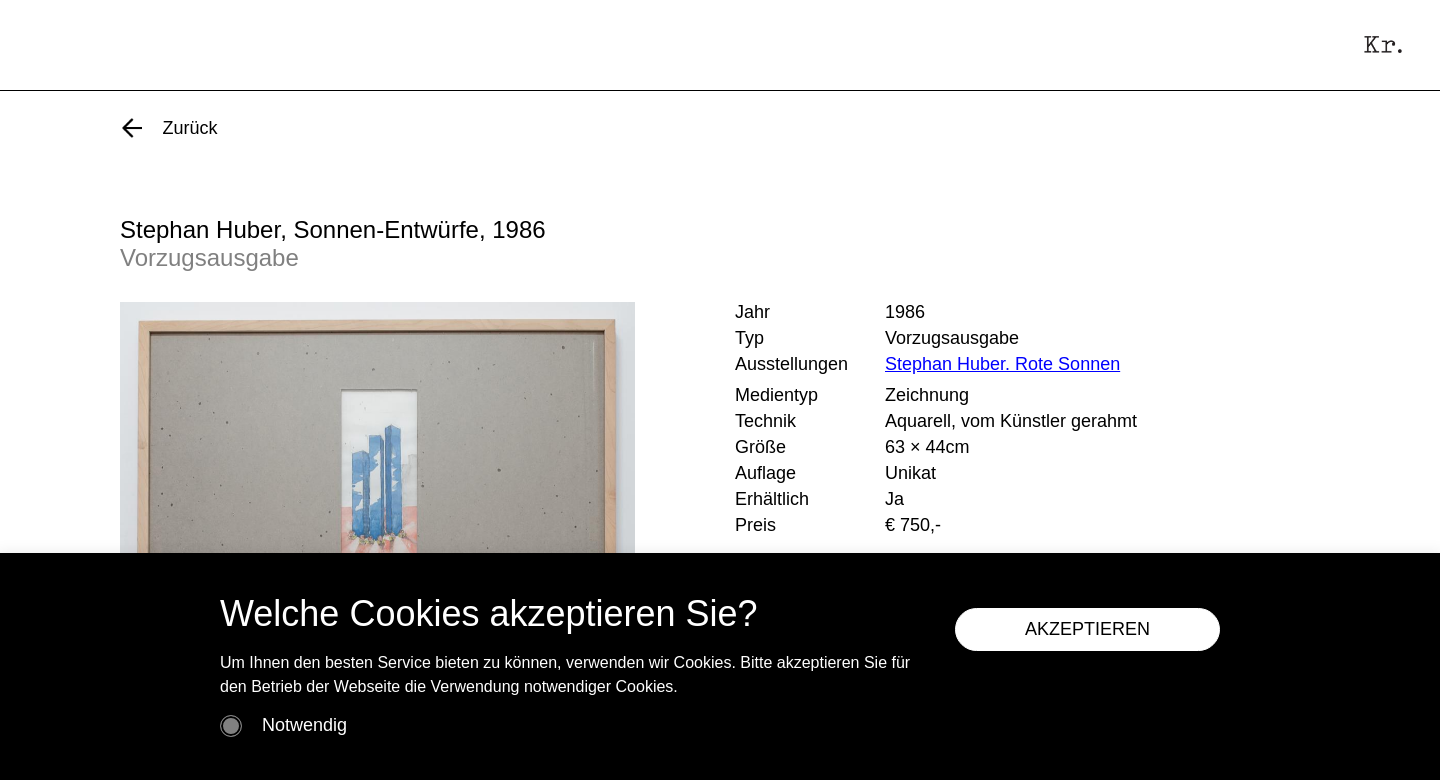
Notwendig (304, 725)
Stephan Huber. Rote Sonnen (1002, 364)
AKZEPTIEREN (1087, 629)
